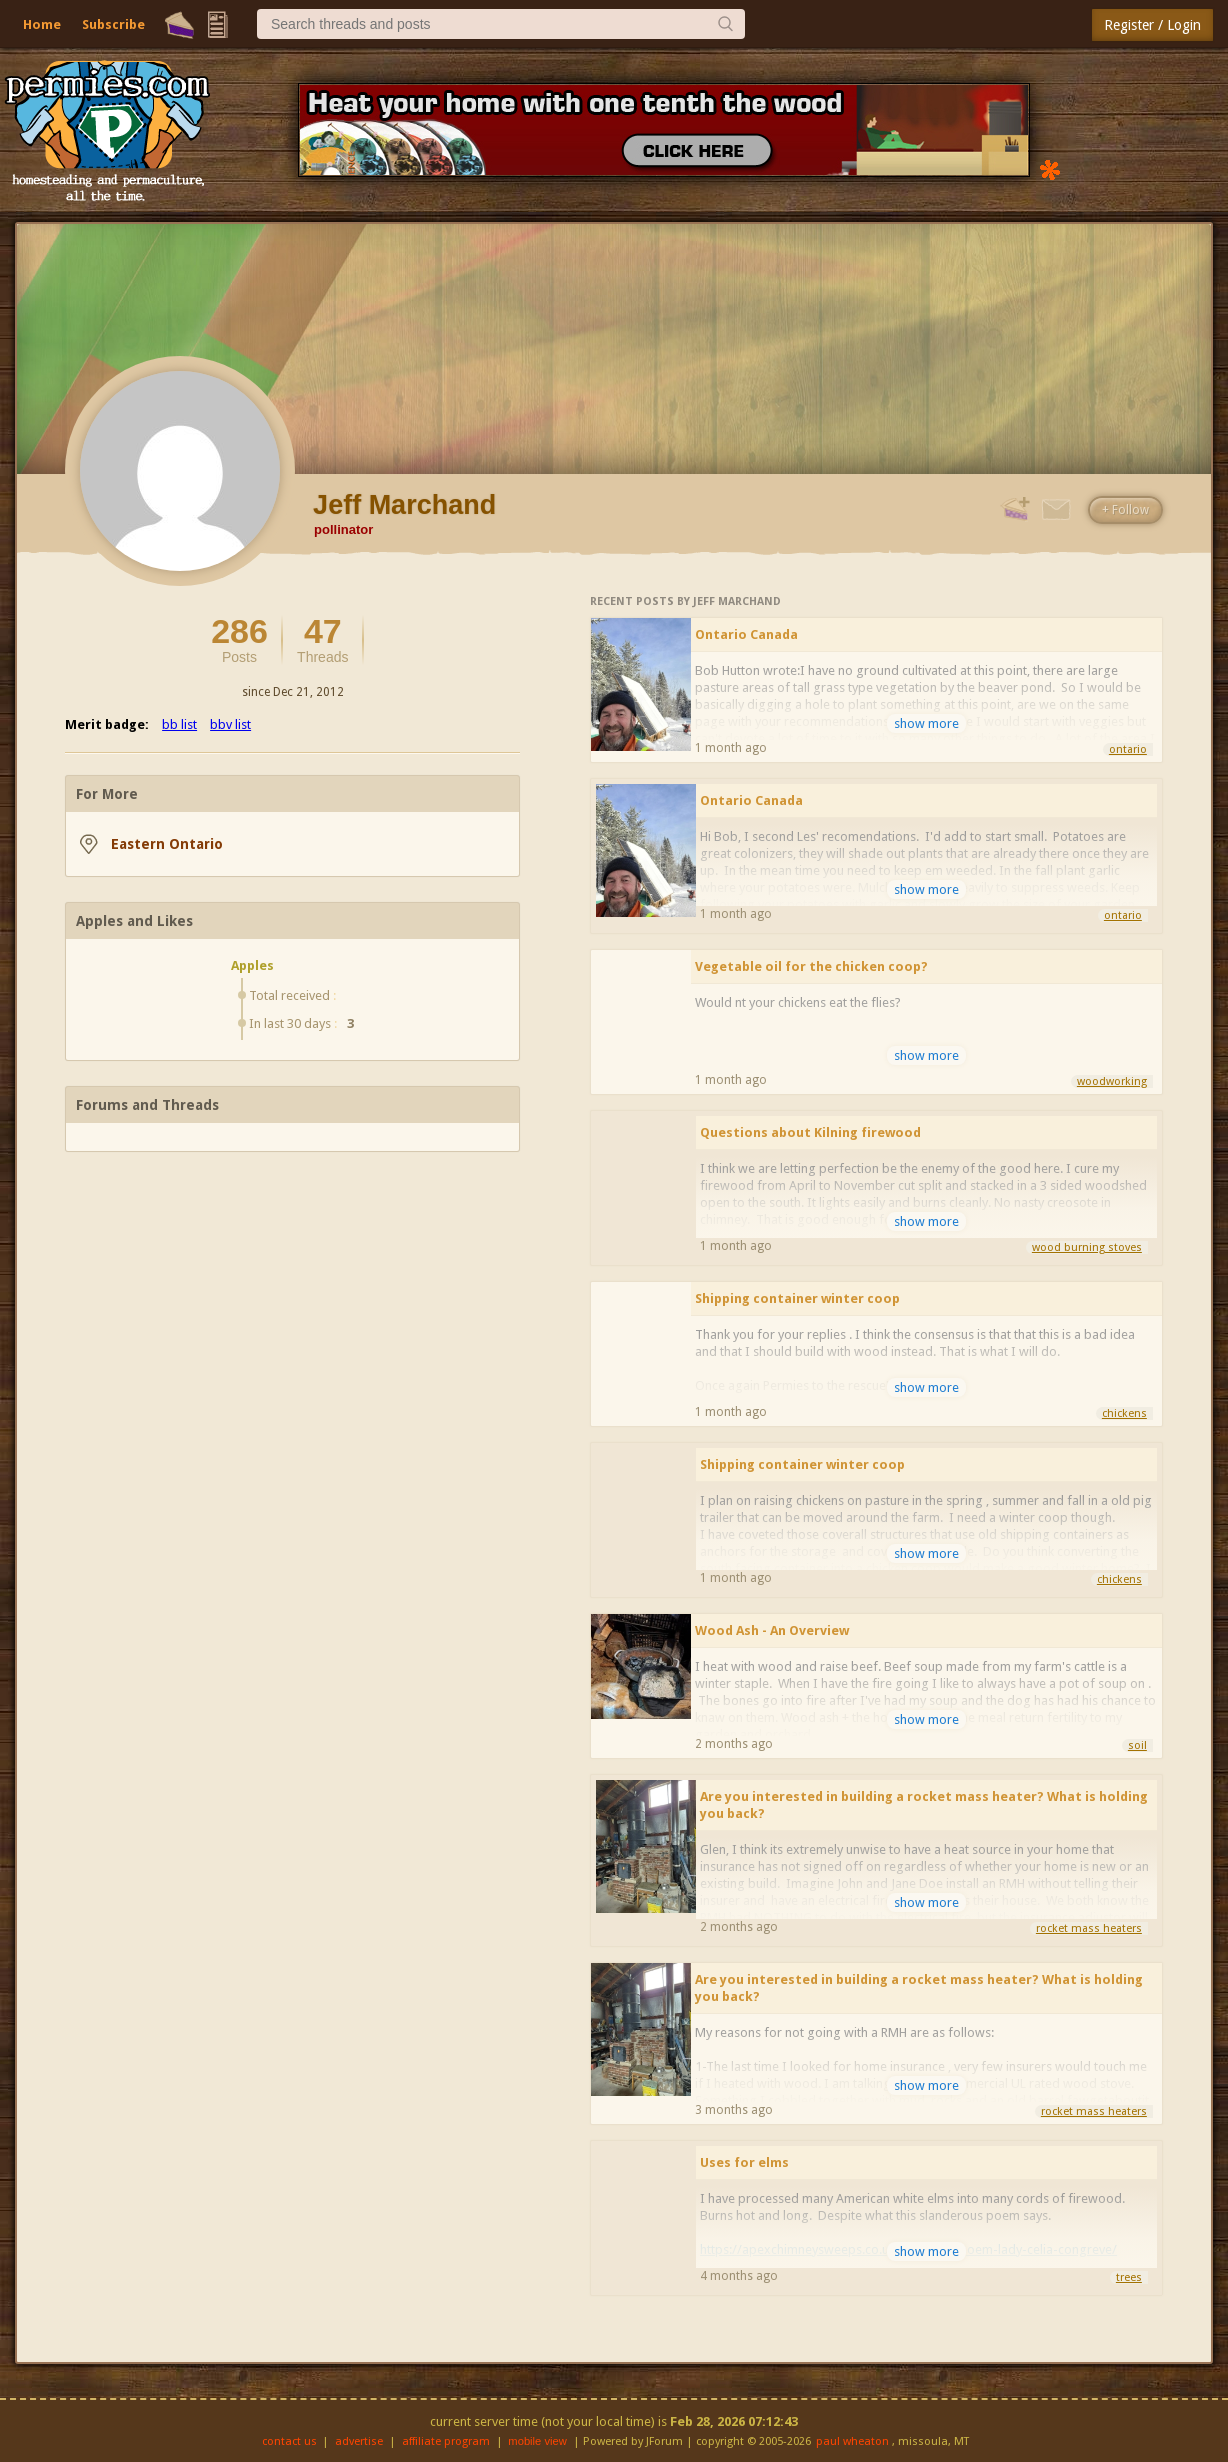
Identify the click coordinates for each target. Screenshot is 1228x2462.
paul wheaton (852, 2441)
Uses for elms (744, 2162)
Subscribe (113, 24)
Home (42, 24)
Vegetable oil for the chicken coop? (811, 966)
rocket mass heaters (1089, 1928)
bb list (179, 724)
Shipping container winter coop (797, 1298)
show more (926, 723)
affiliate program (446, 2441)
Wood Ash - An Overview (772, 1630)
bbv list (230, 724)
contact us (289, 2441)
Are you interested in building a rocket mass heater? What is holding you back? (924, 1805)
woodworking (1112, 1081)
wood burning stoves (1087, 1247)
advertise (359, 2441)
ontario (1128, 749)
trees (1129, 2277)
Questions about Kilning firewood (810, 1132)
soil (1137, 1745)
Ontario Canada (746, 634)
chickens (1124, 1413)
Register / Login (1152, 25)
